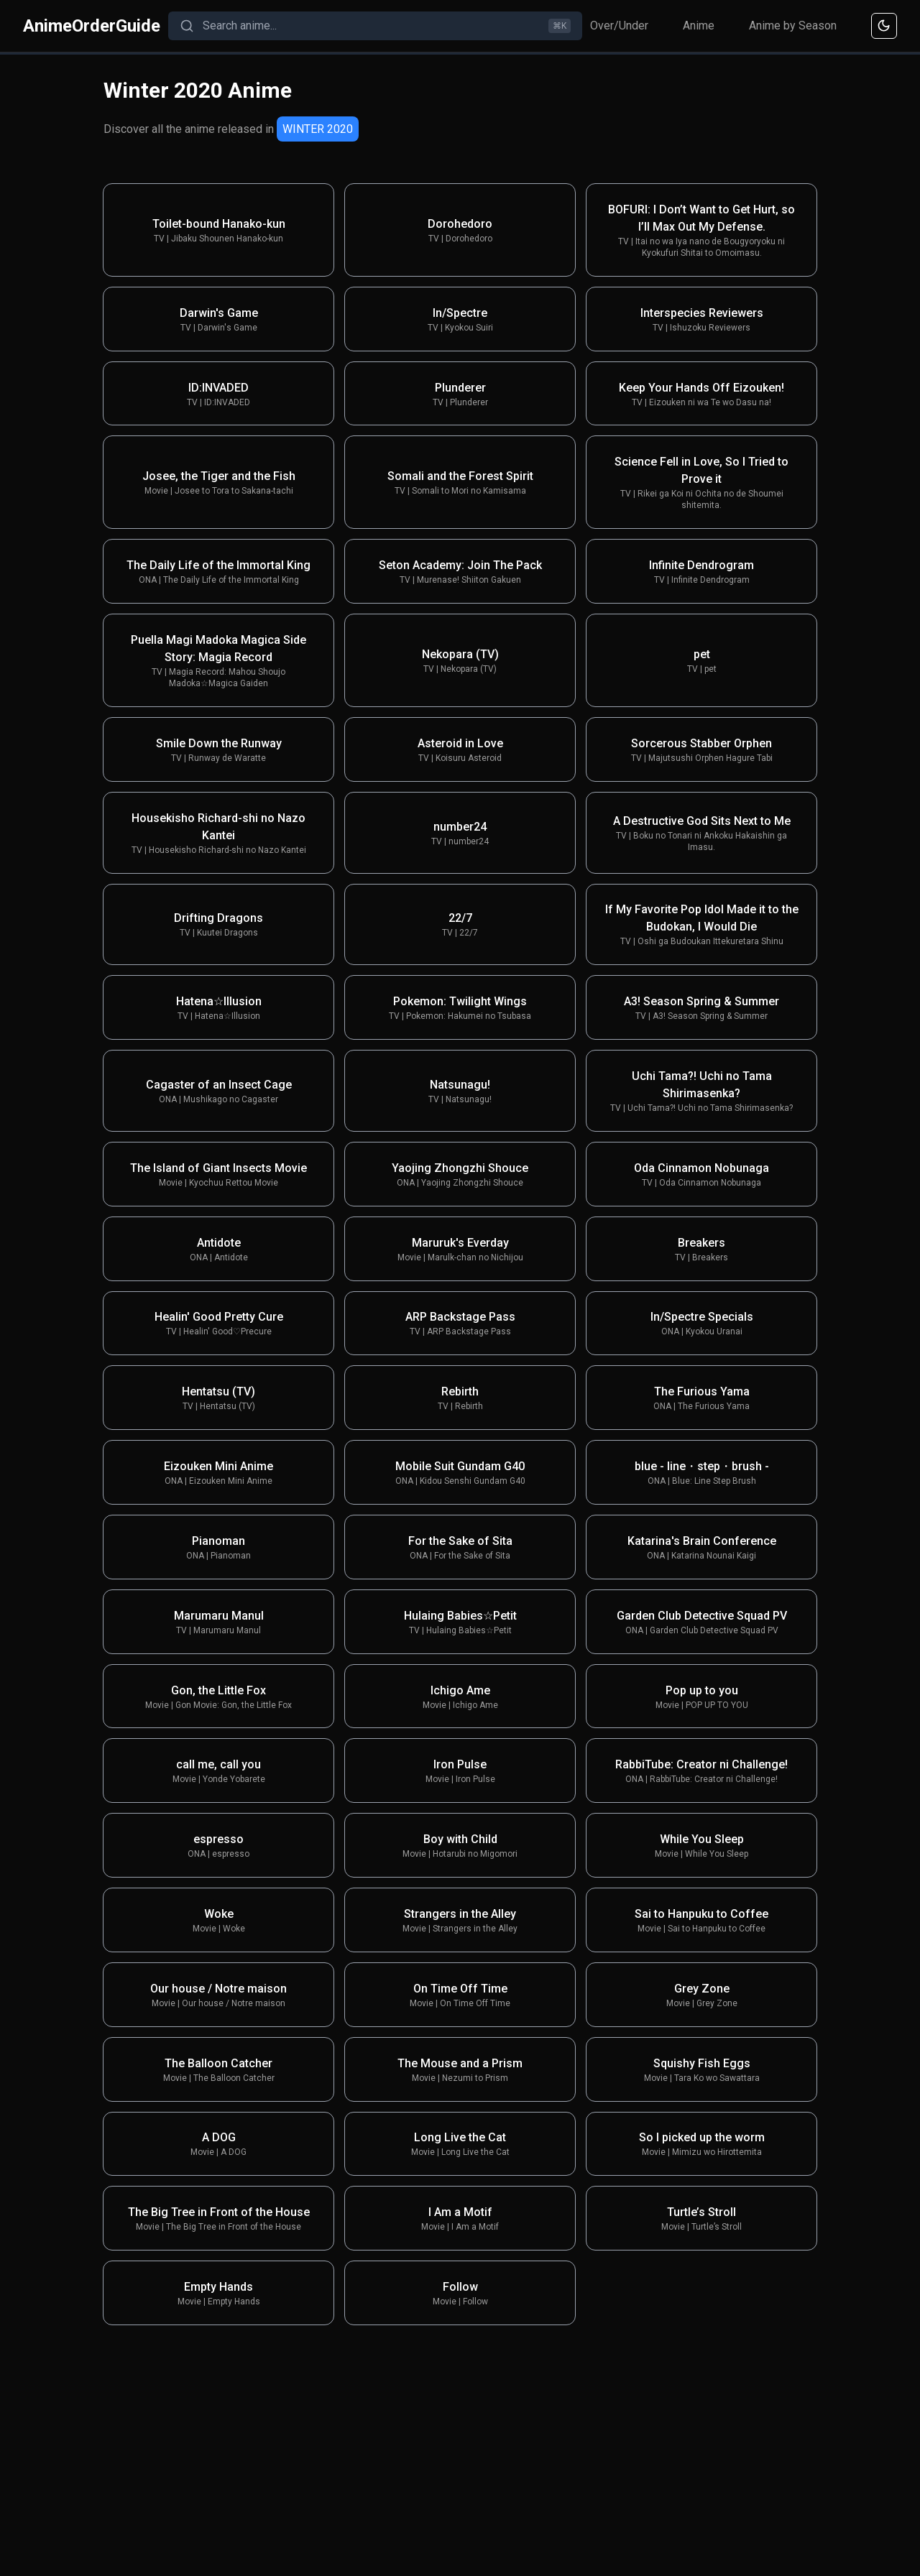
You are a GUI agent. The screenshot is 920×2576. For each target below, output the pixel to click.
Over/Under (619, 25)
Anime (698, 25)
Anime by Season (793, 25)
